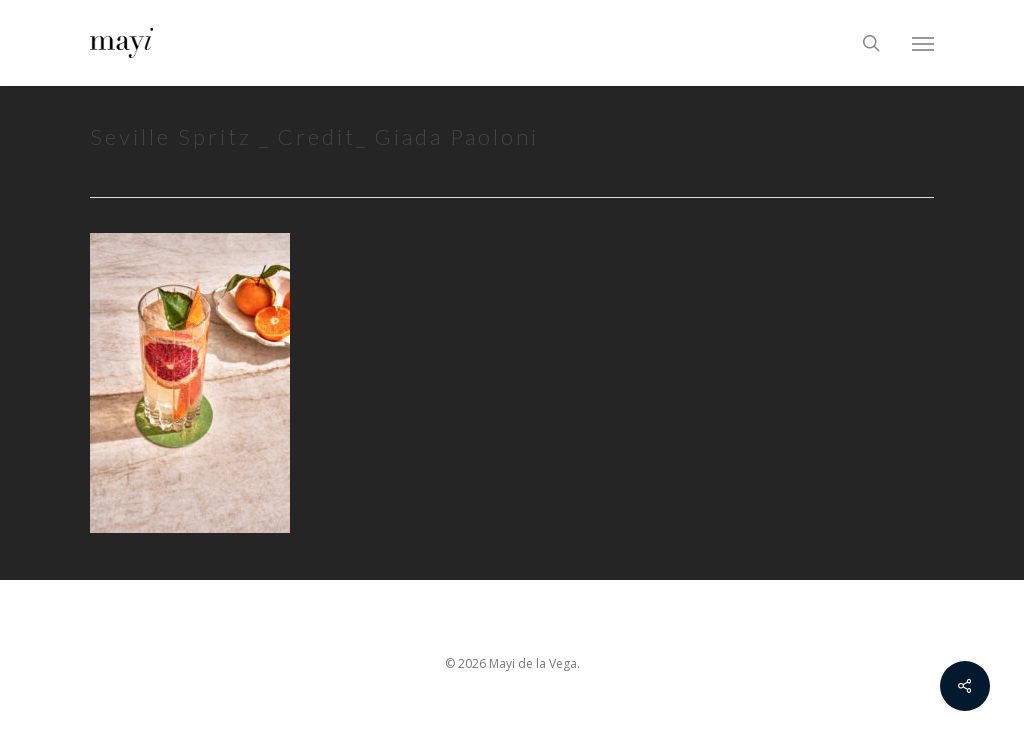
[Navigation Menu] (923, 43)
